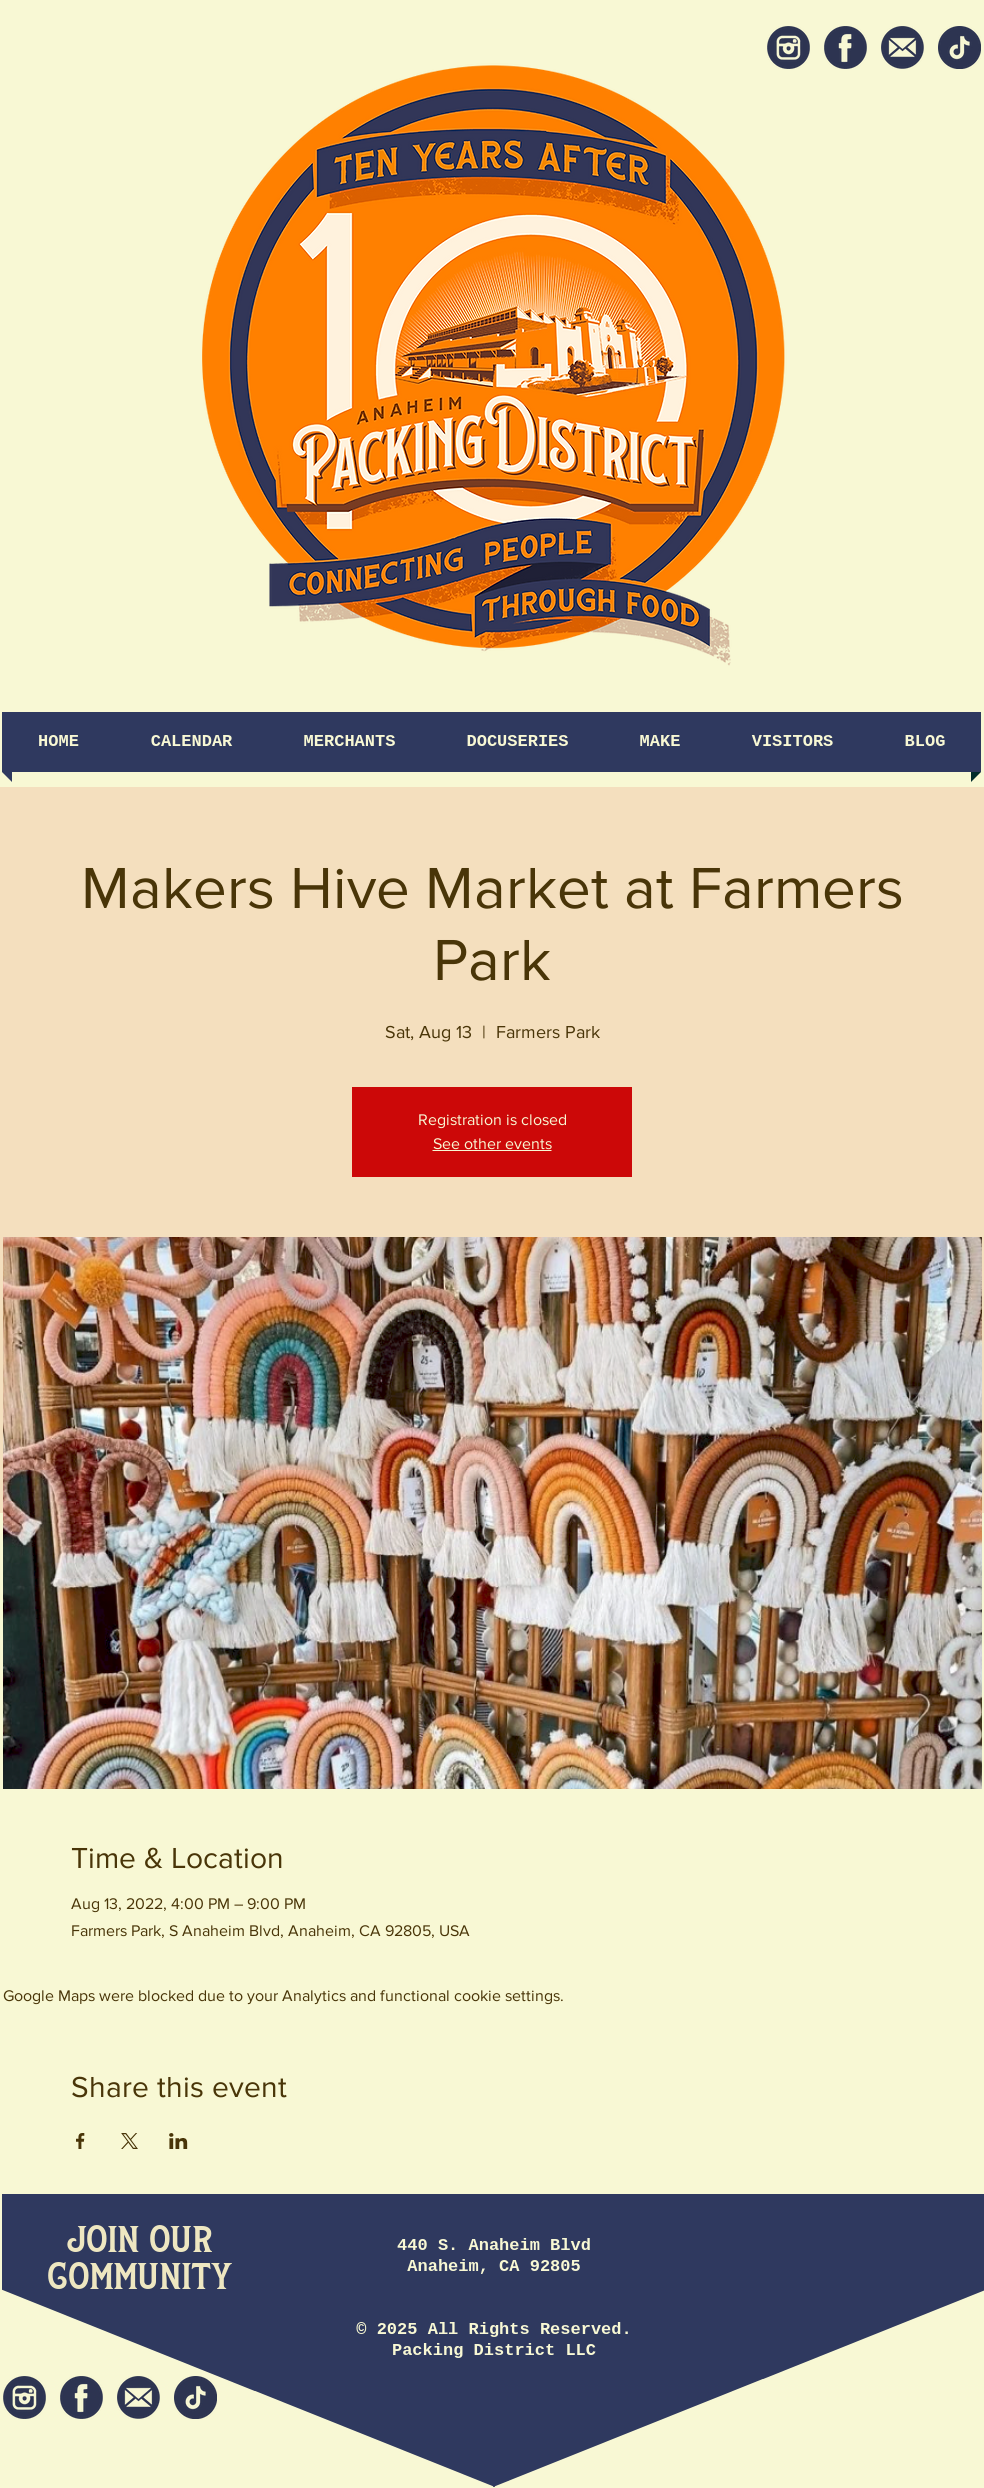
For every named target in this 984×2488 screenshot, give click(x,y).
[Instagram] (788, 47)
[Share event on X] (129, 2141)
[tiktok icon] (959, 47)
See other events (492, 1143)
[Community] (139, 2278)
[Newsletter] (902, 47)
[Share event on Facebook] (80, 2141)
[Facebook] (845, 47)
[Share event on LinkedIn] (178, 2141)
